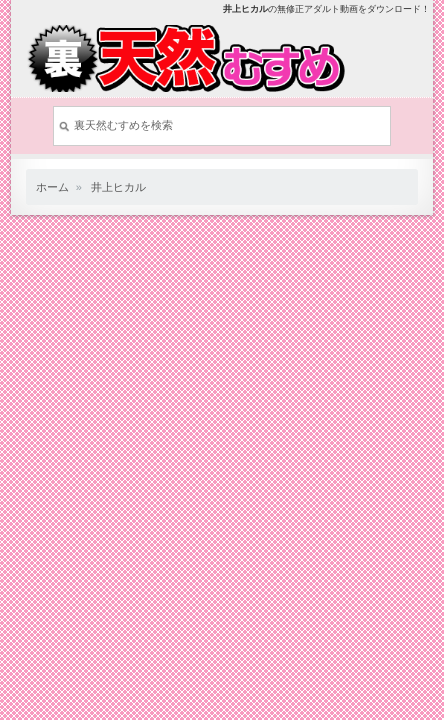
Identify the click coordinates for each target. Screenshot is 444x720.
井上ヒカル (118, 187)
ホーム (52, 187)
